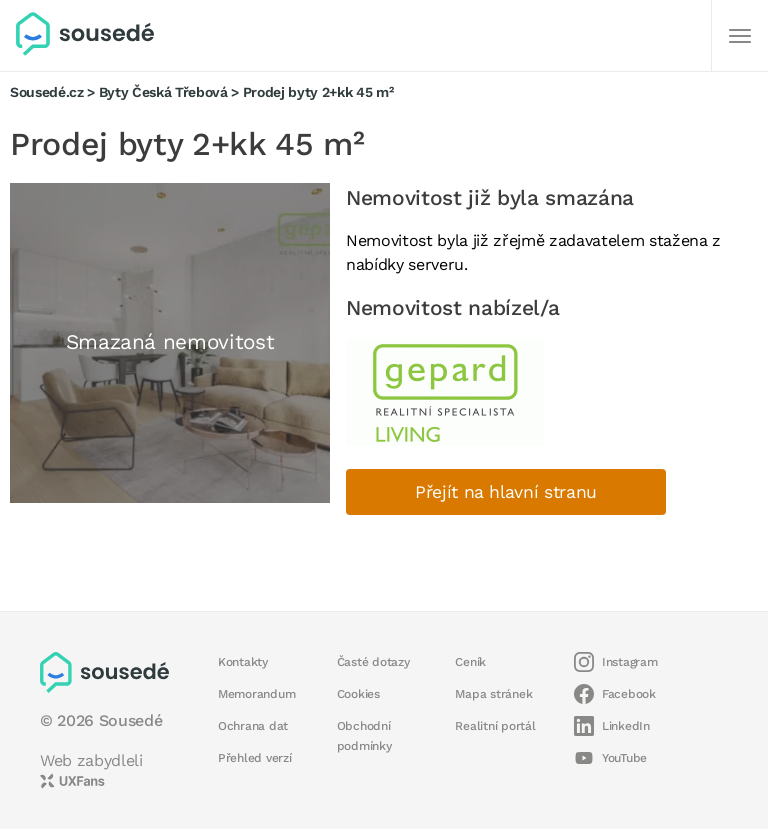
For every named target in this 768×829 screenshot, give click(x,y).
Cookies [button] (358, 694)
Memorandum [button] (256, 694)
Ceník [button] (470, 662)
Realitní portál (495, 726)
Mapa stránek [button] (493, 694)
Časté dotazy (373, 662)
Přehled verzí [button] (255, 758)
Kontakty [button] (243, 662)
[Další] (740, 36)
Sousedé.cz (47, 92)
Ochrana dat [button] (253, 726)
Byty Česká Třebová (163, 92)
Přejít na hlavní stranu (506, 492)
